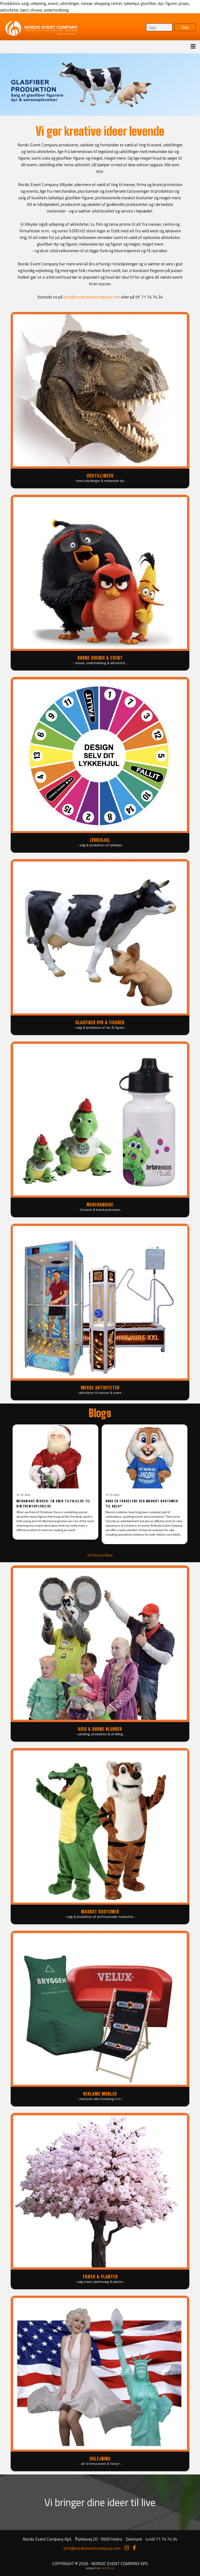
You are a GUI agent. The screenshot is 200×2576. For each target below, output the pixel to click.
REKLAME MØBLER (100, 2093)
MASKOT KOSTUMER (100, 1911)
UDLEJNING (100, 2458)
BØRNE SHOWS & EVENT (100, 657)
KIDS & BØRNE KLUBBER (100, 1729)
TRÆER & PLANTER (100, 2276)
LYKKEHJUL (100, 840)
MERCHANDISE (100, 1204)
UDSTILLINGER (100, 475)
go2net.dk (107, 2568)
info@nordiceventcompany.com (92, 297)
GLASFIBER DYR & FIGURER (100, 1022)
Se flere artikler (100, 1555)
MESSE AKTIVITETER (100, 1387)
